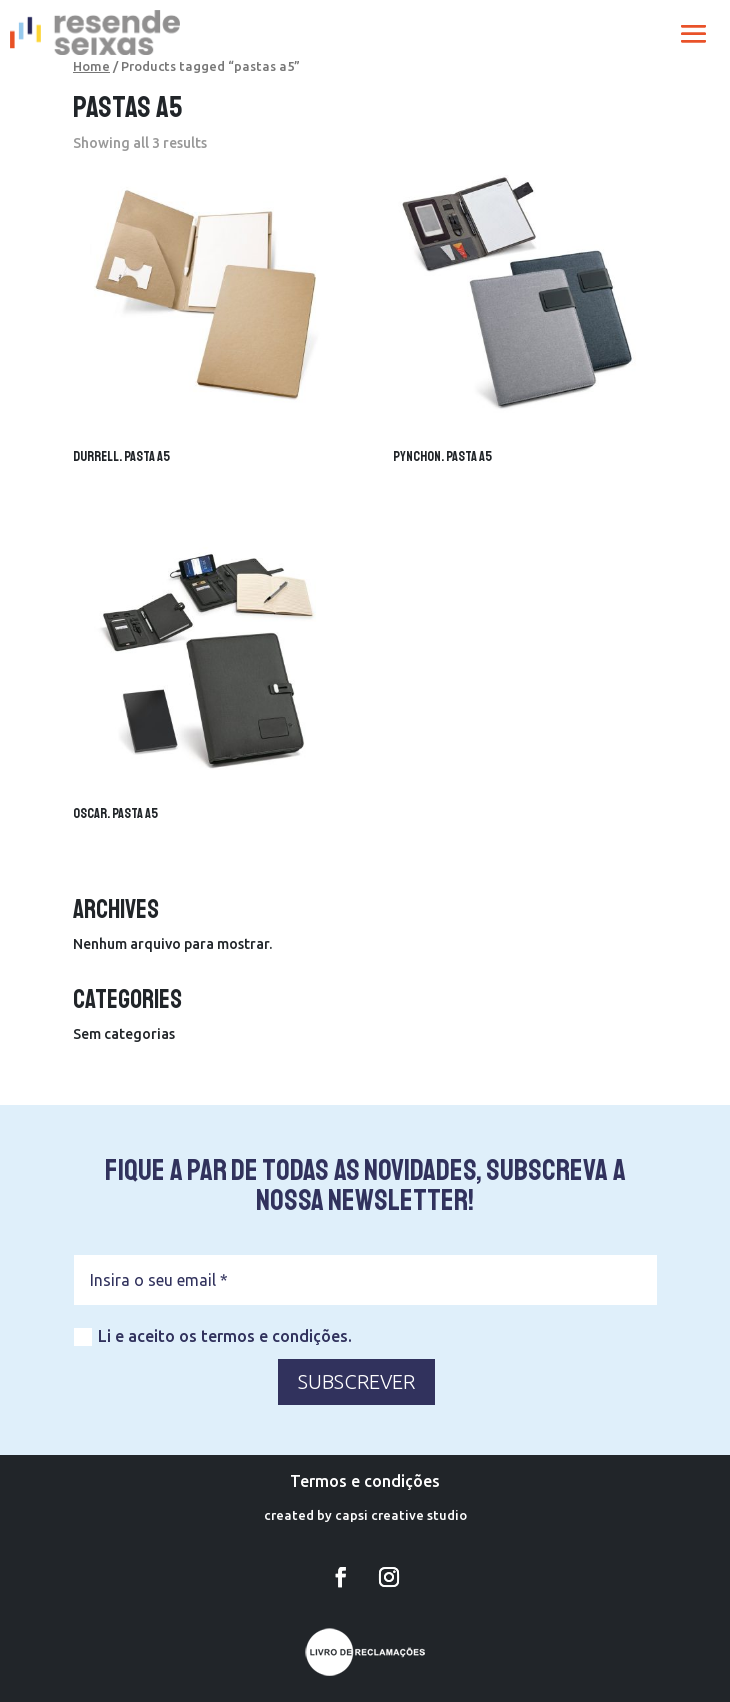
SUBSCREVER (356, 1381)
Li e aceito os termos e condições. (213, 1337)
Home (91, 66)
